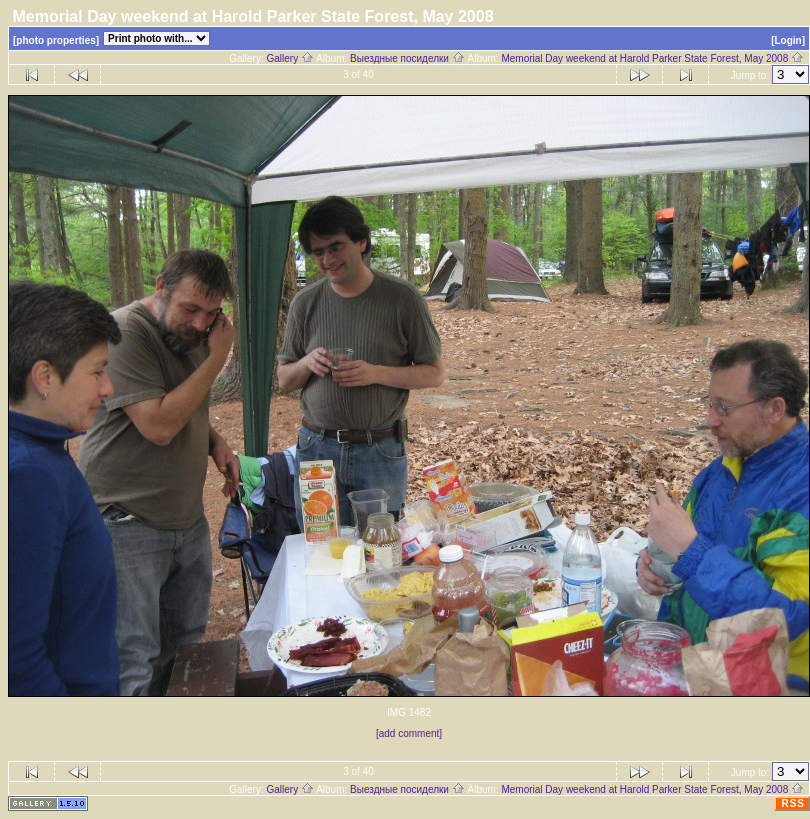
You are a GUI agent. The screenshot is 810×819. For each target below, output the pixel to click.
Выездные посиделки (407, 58)
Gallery (289, 58)
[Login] (788, 40)
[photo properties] (56, 40)
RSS (793, 803)
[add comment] (409, 733)
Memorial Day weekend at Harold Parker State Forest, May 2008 (652, 58)
